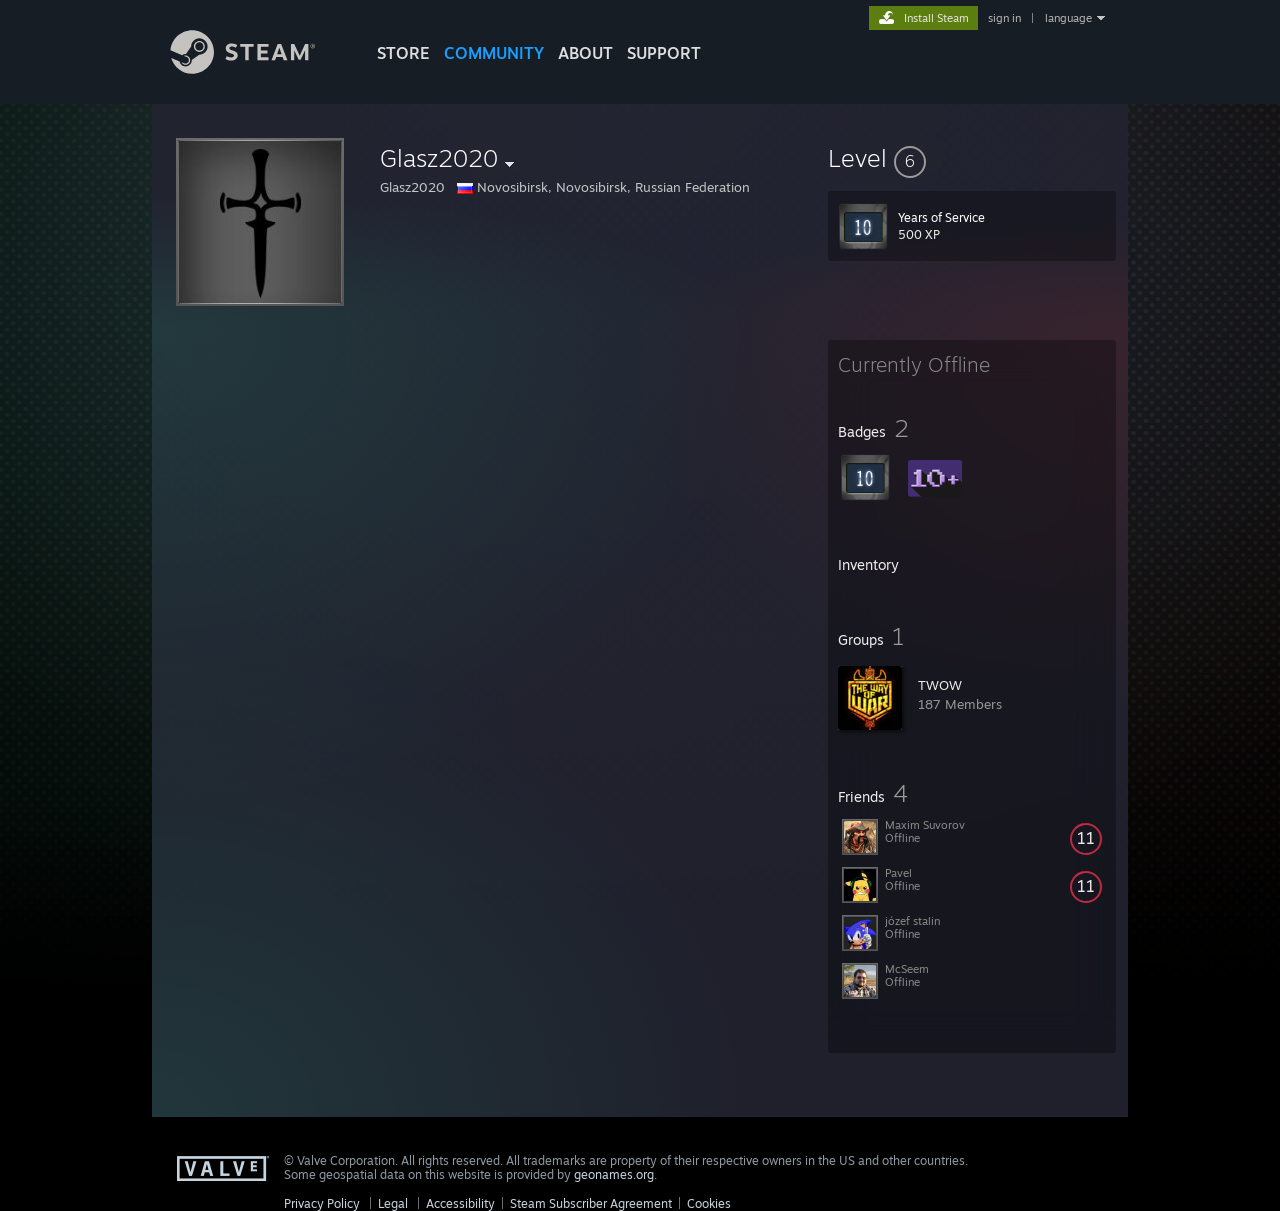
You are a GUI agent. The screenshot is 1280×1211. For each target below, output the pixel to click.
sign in (1004, 18)
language (1068, 18)
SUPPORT (664, 53)
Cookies (709, 1203)
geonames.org (614, 1174)
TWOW (940, 685)
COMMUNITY (494, 53)
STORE (403, 53)
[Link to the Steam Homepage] (258, 68)
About (585, 53)
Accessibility (460, 1203)
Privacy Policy (322, 1203)
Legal (393, 1203)
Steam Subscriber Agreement (591, 1203)
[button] (972, 158)
